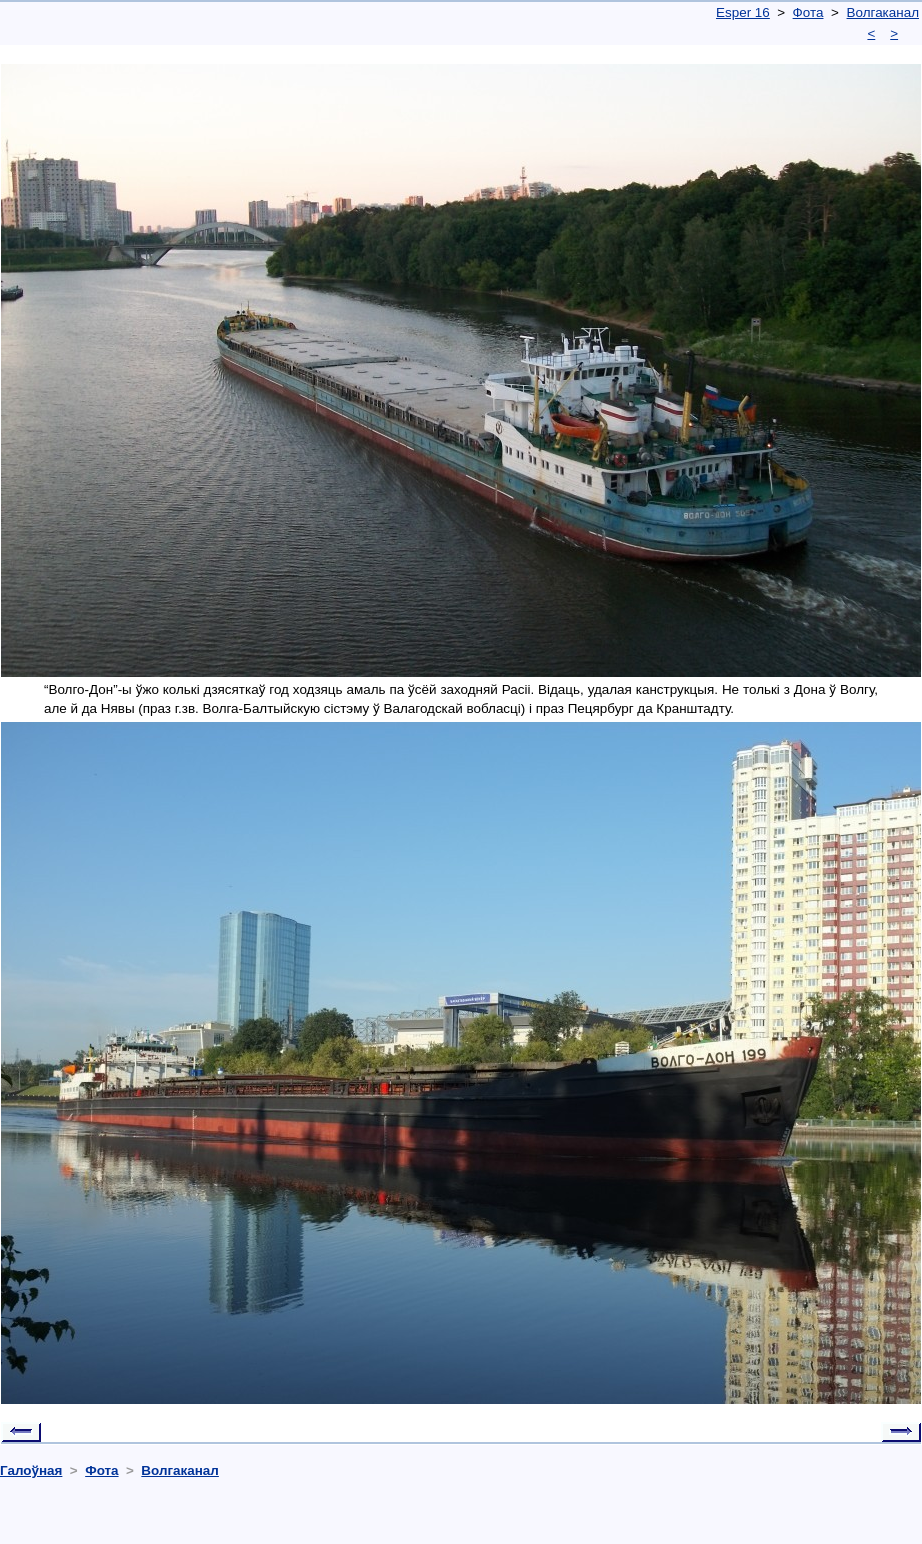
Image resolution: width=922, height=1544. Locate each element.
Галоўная (31, 1470)
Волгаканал (883, 12)
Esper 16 (743, 12)
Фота (808, 12)
